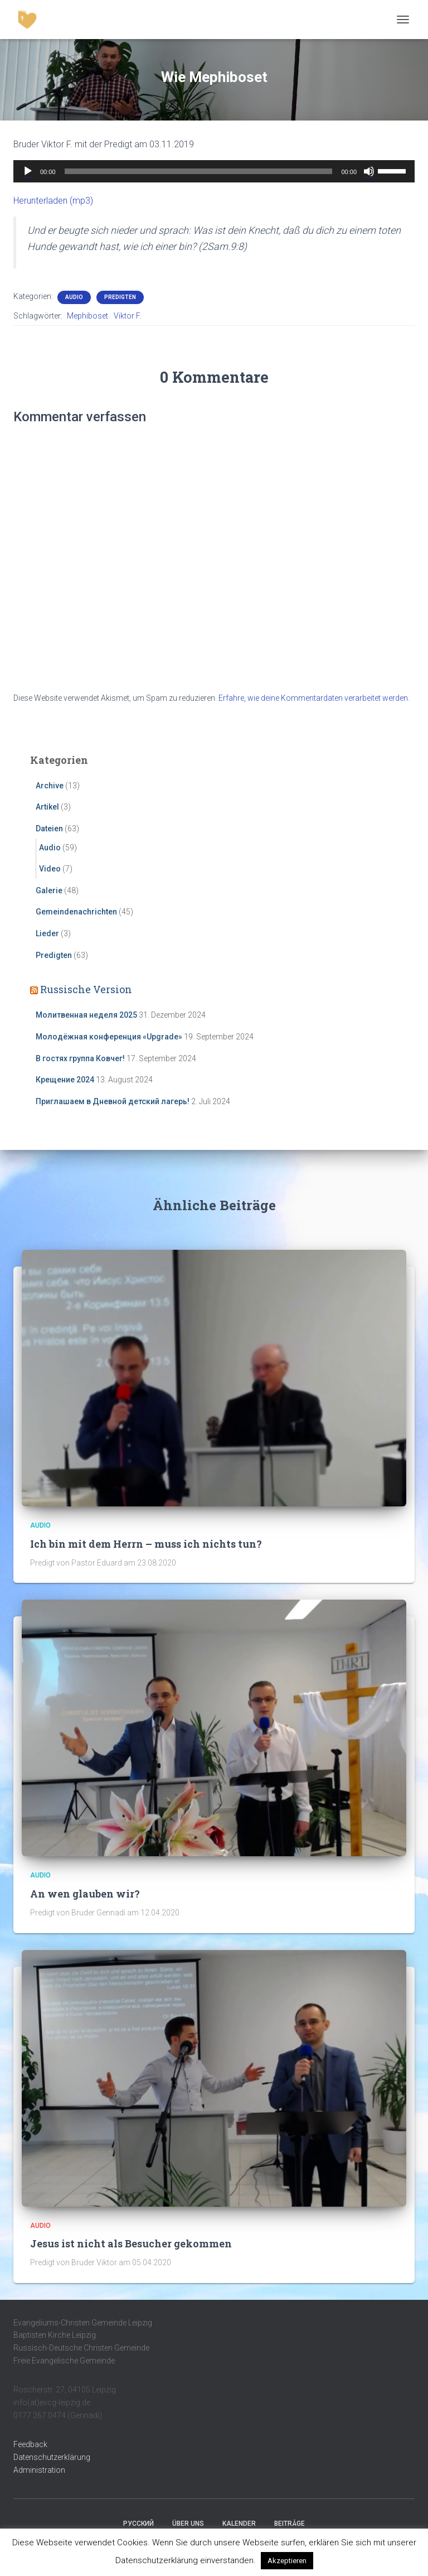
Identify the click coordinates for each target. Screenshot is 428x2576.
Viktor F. (127, 315)
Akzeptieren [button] (287, 2560)
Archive (50, 785)
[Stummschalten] (368, 171)
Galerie (49, 890)
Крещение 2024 (65, 1079)
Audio (74, 297)
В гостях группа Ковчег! (80, 1058)
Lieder (47, 933)
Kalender (239, 2523)
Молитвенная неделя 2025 (86, 1014)
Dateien (49, 828)
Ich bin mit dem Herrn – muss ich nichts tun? (146, 1544)
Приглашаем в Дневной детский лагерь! (112, 1101)
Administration (39, 2470)
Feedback (30, 2444)
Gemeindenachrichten (76, 911)
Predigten (120, 297)
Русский (138, 2523)
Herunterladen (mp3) (53, 200)
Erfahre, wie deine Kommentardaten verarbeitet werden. (314, 698)
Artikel (47, 806)
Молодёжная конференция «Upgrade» (109, 1036)
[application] (214, 171)
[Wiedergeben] (27, 171)
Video (50, 868)
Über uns (188, 2523)
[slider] (199, 171)
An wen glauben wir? (85, 1893)
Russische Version (86, 989)
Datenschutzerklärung (51, 2457)
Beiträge (289, 2523)
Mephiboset (87, 315)
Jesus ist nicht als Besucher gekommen (131, 2243)
